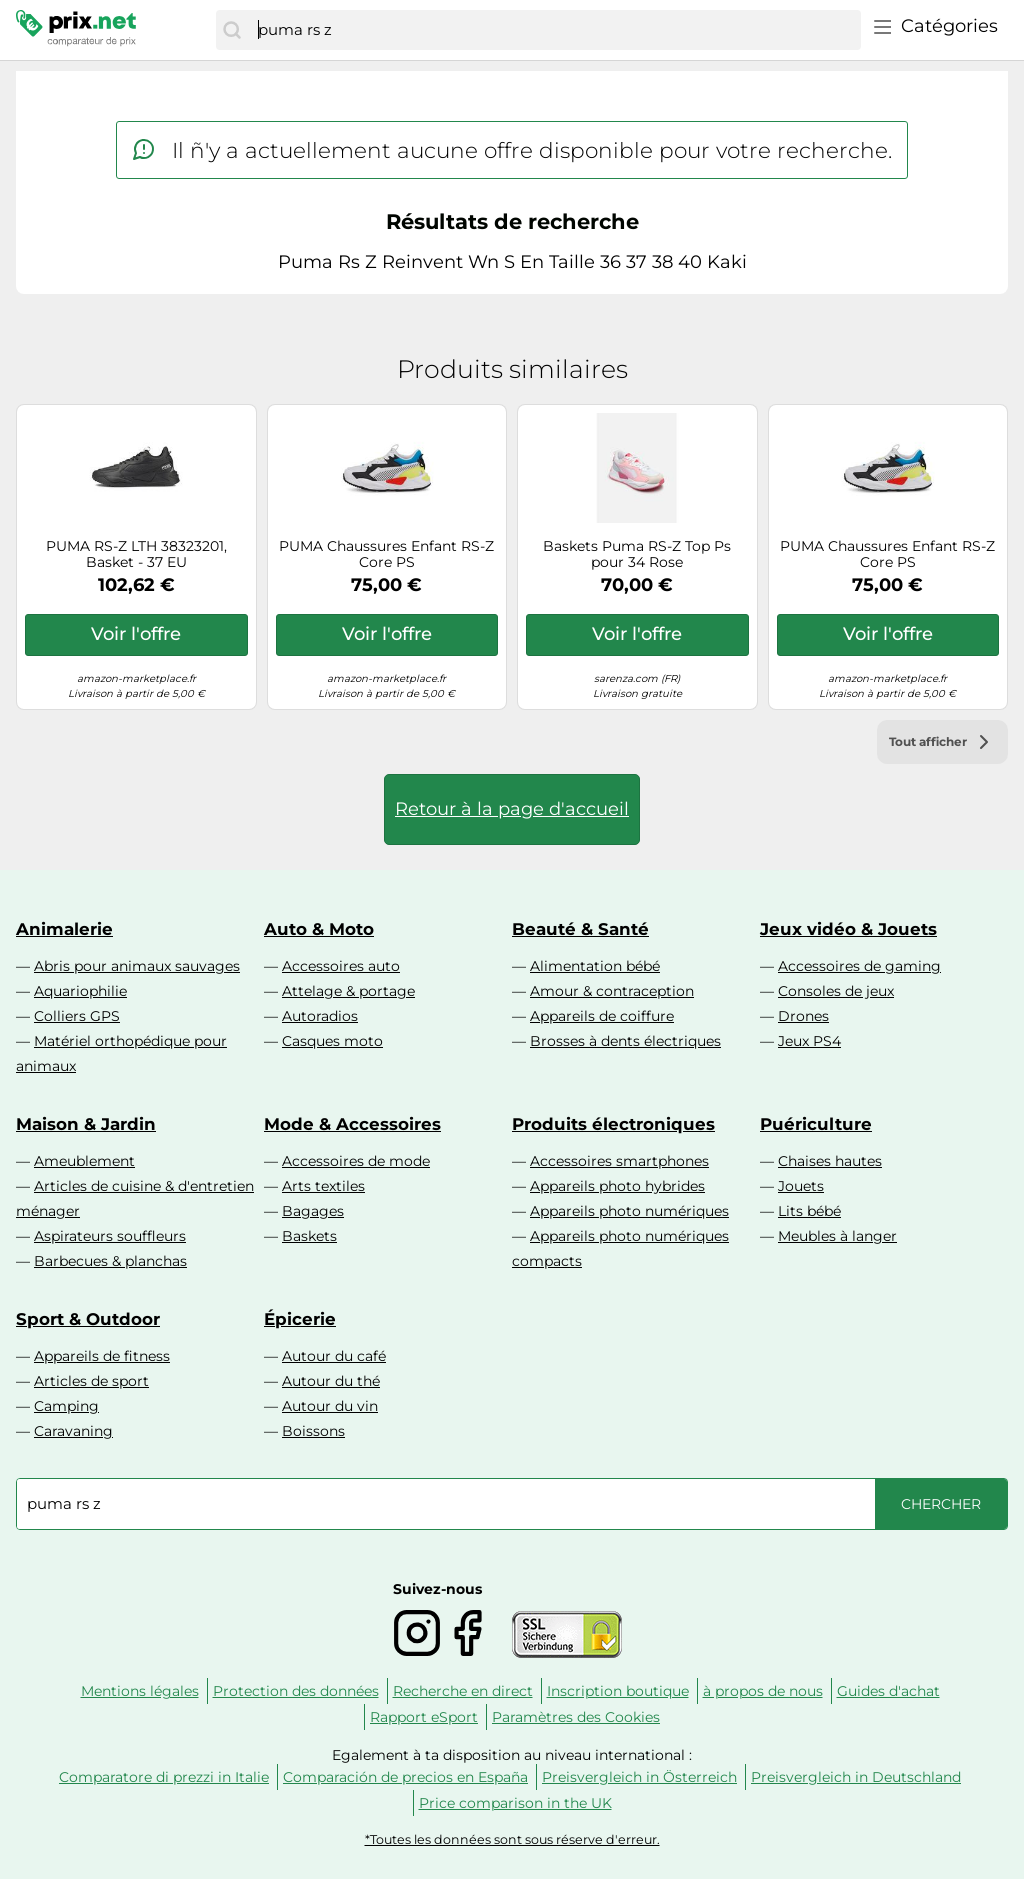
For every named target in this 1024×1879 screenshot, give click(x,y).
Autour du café (334, 1356)
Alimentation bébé (595, 966)
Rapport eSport (424, 1717)
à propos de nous (763, 1691)
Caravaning (73, 1431)
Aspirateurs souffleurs (110, 1236)
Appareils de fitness (102, 1356)
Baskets (309, 1236)
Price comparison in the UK (515, 1803)
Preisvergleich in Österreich (639, 1777)
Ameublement (84, 1161)
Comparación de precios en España (405, 1777)
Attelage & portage (348, 991)
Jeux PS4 (809, 1041)
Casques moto (332, 1041)
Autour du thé (331, 1381)
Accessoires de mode (356, 1161)
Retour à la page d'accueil (512, 809)
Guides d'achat (888, 1691)
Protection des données (296, 1691)
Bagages (313, 1211)
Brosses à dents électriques (625, 1041)
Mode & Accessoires (352, 1124)
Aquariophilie (80, 991)
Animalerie (64, 929)
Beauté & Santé (580, 929)
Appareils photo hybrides (617, 1186)
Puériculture (816, 1124)
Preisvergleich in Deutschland (856, 1777)
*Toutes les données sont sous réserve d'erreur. (512, 1839)
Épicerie (300, 1319)
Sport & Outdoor (88, 1319)
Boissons (313, 1431)
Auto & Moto (319, 929)
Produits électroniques (613, 1124)
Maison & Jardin (86, 1124)
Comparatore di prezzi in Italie (164, 1777)
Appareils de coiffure (602, 1016)
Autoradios (320, 1016)
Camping (66, 1406)
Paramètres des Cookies (576, 1717)
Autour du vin (330, 1406)
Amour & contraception (612, 991)
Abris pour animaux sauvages (137, 966)
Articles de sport (91, 1381)
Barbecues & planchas (110, 1261)
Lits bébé (809, 1211)
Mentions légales (140, 1691)
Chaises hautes (830, 1161)
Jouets (801, 1186)
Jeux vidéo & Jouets (848, 929)
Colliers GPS (77, 1016)
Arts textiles (323, 1186)
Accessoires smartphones (619, 1161)
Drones (803, 1016)
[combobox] (554, 30)
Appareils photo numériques (629, 1211)
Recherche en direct (463, 1691)
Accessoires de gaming (859, 966)
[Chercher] (232, 30)
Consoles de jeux (836, 991)
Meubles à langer (837, 1236)
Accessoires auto (341, 966)
